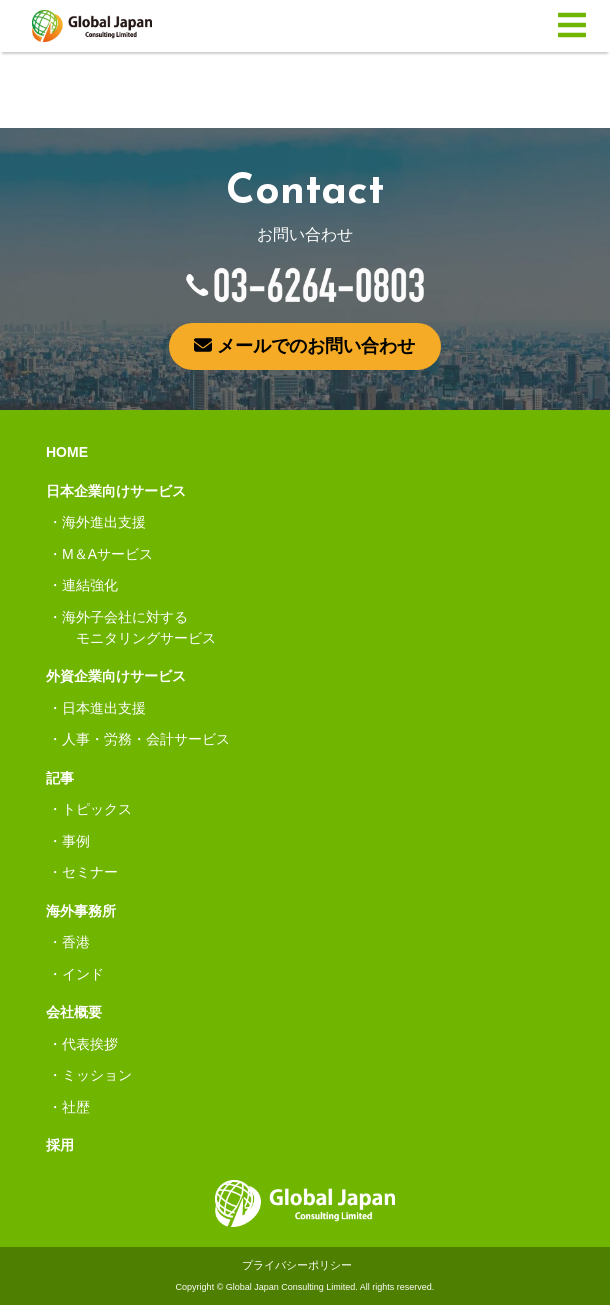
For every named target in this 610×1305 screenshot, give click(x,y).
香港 (76, 942)
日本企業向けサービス (116, 491)
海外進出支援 (104, 522)
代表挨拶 (90, 1044)
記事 (60, 778)
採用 (60, 1145)
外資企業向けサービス (116, 676)
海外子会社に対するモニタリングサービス (139, 627)
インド (83, 974)
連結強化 (90, 585)
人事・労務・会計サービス (146, 739)
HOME (67, 452)
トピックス (97, 809)
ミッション (97, 1075)
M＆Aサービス (107, 554)
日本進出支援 (104, 708)
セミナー (90, 872)
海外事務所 (81, 911)
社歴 (76, 1107)
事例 (76, 841)
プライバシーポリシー (297, 1265)
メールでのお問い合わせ (304, 346)
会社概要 (74, 1012)
